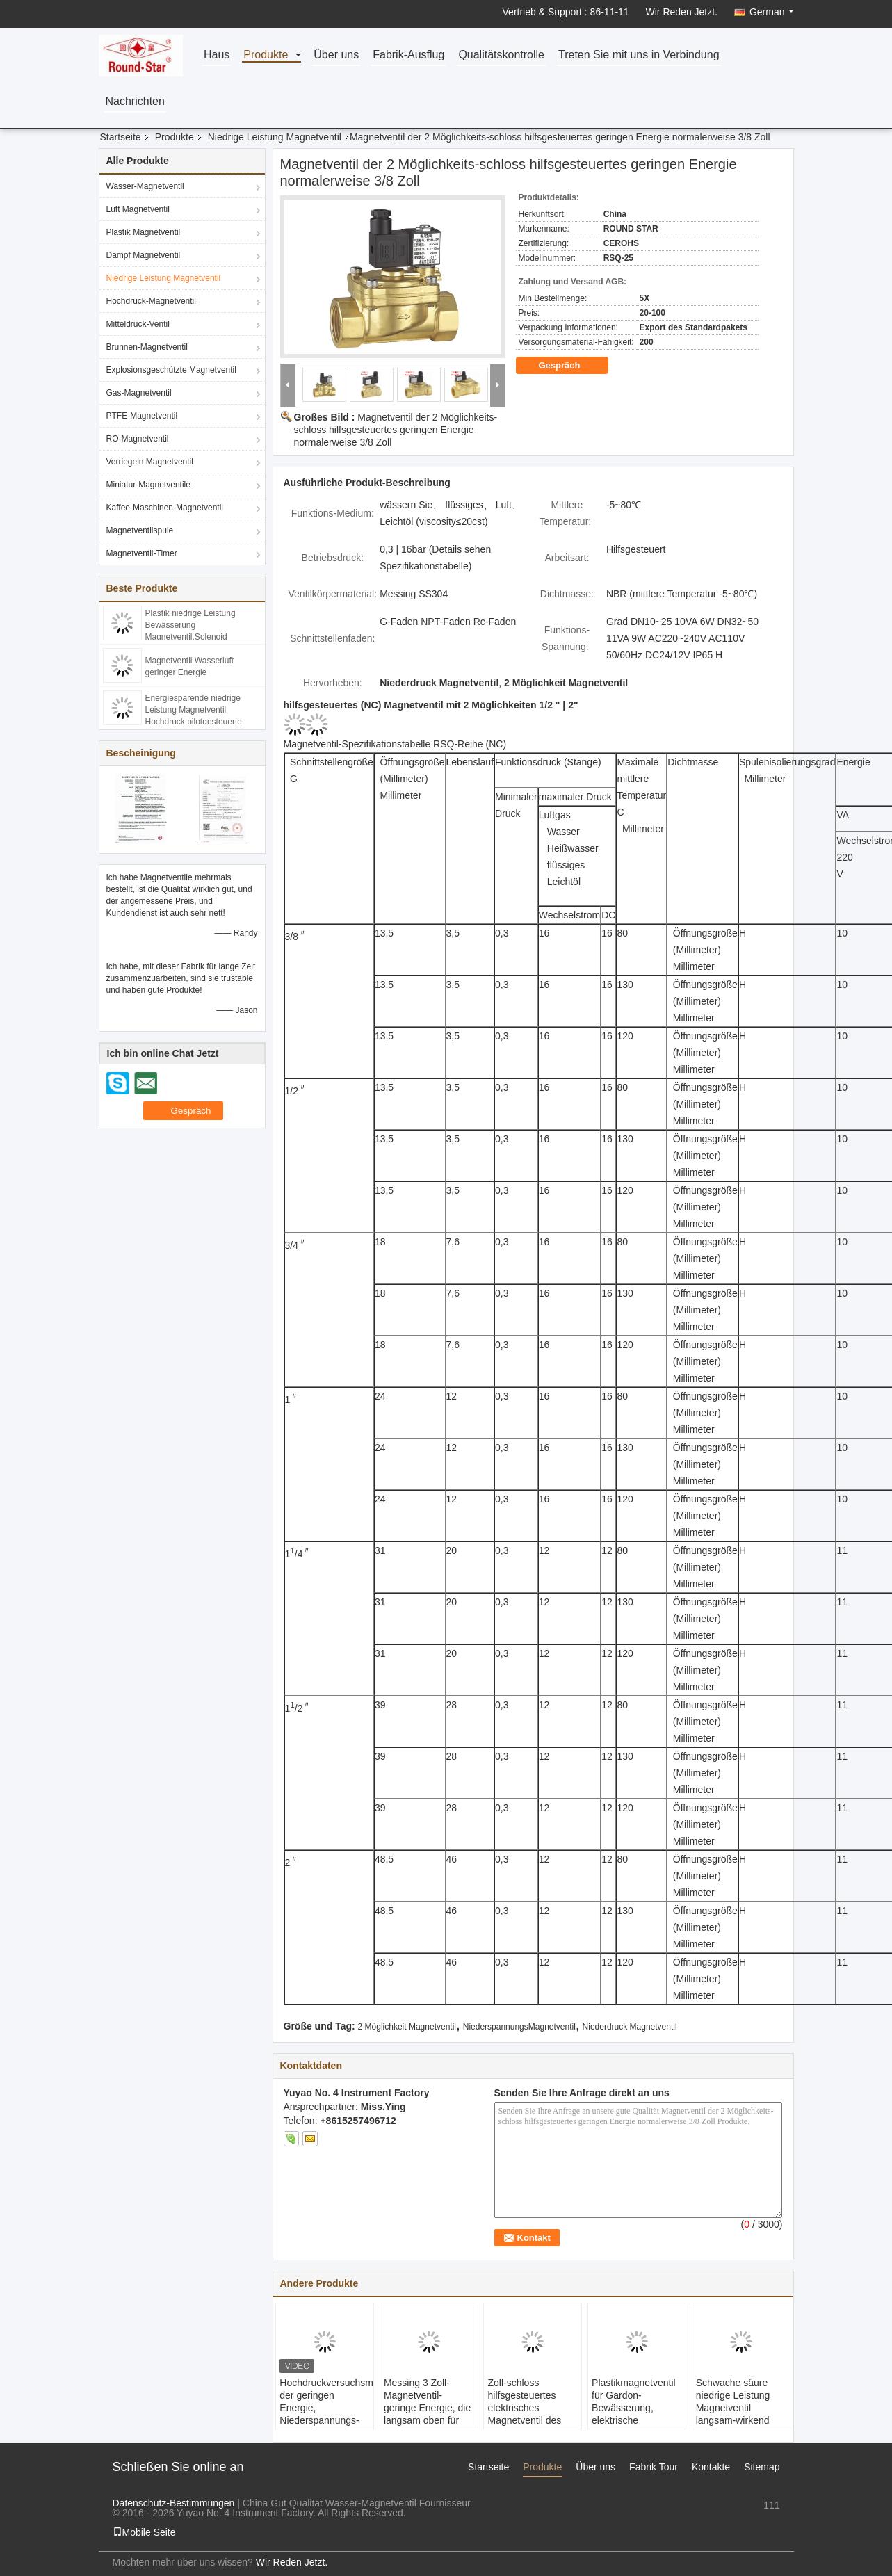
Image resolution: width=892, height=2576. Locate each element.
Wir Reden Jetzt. (681, 11)
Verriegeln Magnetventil (149, 462)
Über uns (336, 55)
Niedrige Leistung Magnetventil (274, 137)
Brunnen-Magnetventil (147, 347)
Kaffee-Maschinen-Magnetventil (165, 507)
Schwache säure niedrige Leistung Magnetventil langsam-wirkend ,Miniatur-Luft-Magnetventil (733, 2414)
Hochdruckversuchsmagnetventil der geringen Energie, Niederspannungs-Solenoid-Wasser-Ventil (326, 2414)
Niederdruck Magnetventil (630, 2027)
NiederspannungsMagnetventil (519, 2027)
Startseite (120, 137)
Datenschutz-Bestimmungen (174, 2503)
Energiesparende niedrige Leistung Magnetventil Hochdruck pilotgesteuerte (193, 710)
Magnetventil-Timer (141, 553)
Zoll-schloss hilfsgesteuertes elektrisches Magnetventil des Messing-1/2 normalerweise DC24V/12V (524, 2420)
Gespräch (569, 366)
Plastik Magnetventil (143, 232)
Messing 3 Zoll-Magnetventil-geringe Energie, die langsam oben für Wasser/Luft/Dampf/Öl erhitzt (427, 2414)
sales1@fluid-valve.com (727, 2519)
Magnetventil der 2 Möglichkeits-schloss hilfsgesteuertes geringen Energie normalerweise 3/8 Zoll (396, 430)
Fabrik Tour (653, 2466)
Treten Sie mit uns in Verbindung (639, 55)
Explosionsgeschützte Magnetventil (171, 370)
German (771, 11)
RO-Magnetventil (137, 439)
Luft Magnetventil (138, 209)
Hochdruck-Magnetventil (151, 301)
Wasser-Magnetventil (145, 186)
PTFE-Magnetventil (142, 416)
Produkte (265, 55)
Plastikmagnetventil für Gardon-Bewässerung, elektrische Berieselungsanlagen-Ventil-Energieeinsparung (639, 2420)
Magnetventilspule (140, 530)
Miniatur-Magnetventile (148, 484)
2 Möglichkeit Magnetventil (407, 2027)
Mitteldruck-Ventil (138, 324)
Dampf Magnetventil (143, 255)
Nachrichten (135, 102)
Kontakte (711, 2466)
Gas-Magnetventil (139, 393)
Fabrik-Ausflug (408, 55)
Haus (216, 55)
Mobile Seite (144, 2532)
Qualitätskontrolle (501, 55)
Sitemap (761, 2466)
